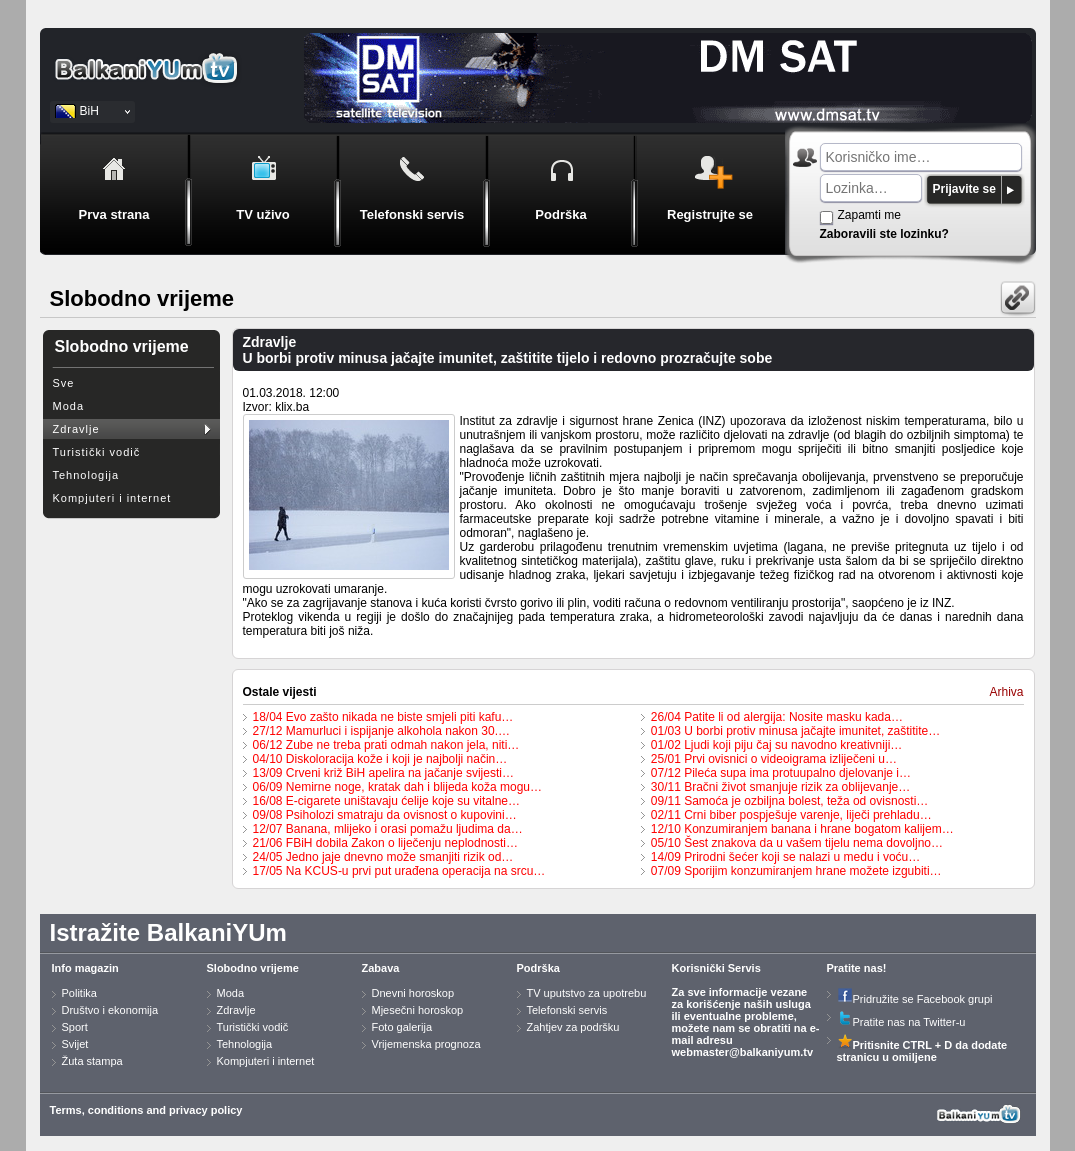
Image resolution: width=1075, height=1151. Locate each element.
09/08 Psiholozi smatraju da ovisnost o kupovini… (385, 815)
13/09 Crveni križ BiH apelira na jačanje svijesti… (383, 773)
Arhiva (1006, 692)
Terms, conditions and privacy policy (146, 1110)
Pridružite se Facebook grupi (915, 999)
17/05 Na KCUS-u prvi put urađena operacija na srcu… (399, 871)
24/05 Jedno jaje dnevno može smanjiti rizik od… (383, 857)
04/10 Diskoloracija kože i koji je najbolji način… (380, 759)
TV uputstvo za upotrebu (587, 993)
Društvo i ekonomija (110, 1010)
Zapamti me (869, 215)
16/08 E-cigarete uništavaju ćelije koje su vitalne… (386, 801)
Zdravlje (76, 429)
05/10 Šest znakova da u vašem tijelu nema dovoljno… (797, 843)
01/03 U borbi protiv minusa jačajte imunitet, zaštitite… (795, 731)
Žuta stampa (92, 1061)
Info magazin (85, 968)
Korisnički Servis (716, 968)
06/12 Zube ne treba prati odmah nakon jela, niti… (386, 745)
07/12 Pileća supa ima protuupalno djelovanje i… (781, 773)
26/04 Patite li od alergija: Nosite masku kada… (777, 717)
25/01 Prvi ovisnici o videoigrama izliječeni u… (774, 759)
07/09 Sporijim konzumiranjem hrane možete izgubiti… (796, 871)
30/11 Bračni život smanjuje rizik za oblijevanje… (780, 787)
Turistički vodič (97, 452)
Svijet (75, 1044)
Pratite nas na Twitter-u (901, 1022)
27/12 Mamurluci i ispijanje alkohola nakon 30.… (381, 731)
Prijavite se (964, 189)
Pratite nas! (857, 968)
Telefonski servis (567, 1010)
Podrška (538, 968)
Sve (64, 383)
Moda (69, 406)
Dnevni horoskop (413, 993)
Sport (75, 1027)
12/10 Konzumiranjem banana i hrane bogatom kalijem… (802, 829)
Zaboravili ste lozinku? (884, 234)
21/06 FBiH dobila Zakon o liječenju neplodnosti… (386, 843)
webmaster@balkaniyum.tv (743, 1052)
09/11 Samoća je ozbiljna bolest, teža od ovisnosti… (790, 801)
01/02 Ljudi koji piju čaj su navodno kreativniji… (776, 745)
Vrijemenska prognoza (426, 1044)
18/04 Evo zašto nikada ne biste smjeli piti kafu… (383, 717)
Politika (79, 993)
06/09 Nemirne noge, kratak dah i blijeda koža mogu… (398, 787)
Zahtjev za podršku (573, 1027)
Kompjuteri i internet (112, 498)
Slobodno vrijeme (253, 968)
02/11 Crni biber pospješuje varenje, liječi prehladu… (791, 815)
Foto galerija (402, 1027)
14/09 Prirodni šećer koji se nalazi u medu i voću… (785, 857)
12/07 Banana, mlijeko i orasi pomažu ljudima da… (388, 829)
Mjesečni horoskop (418, 1010)
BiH (89, 111)
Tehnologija (86, 475)
